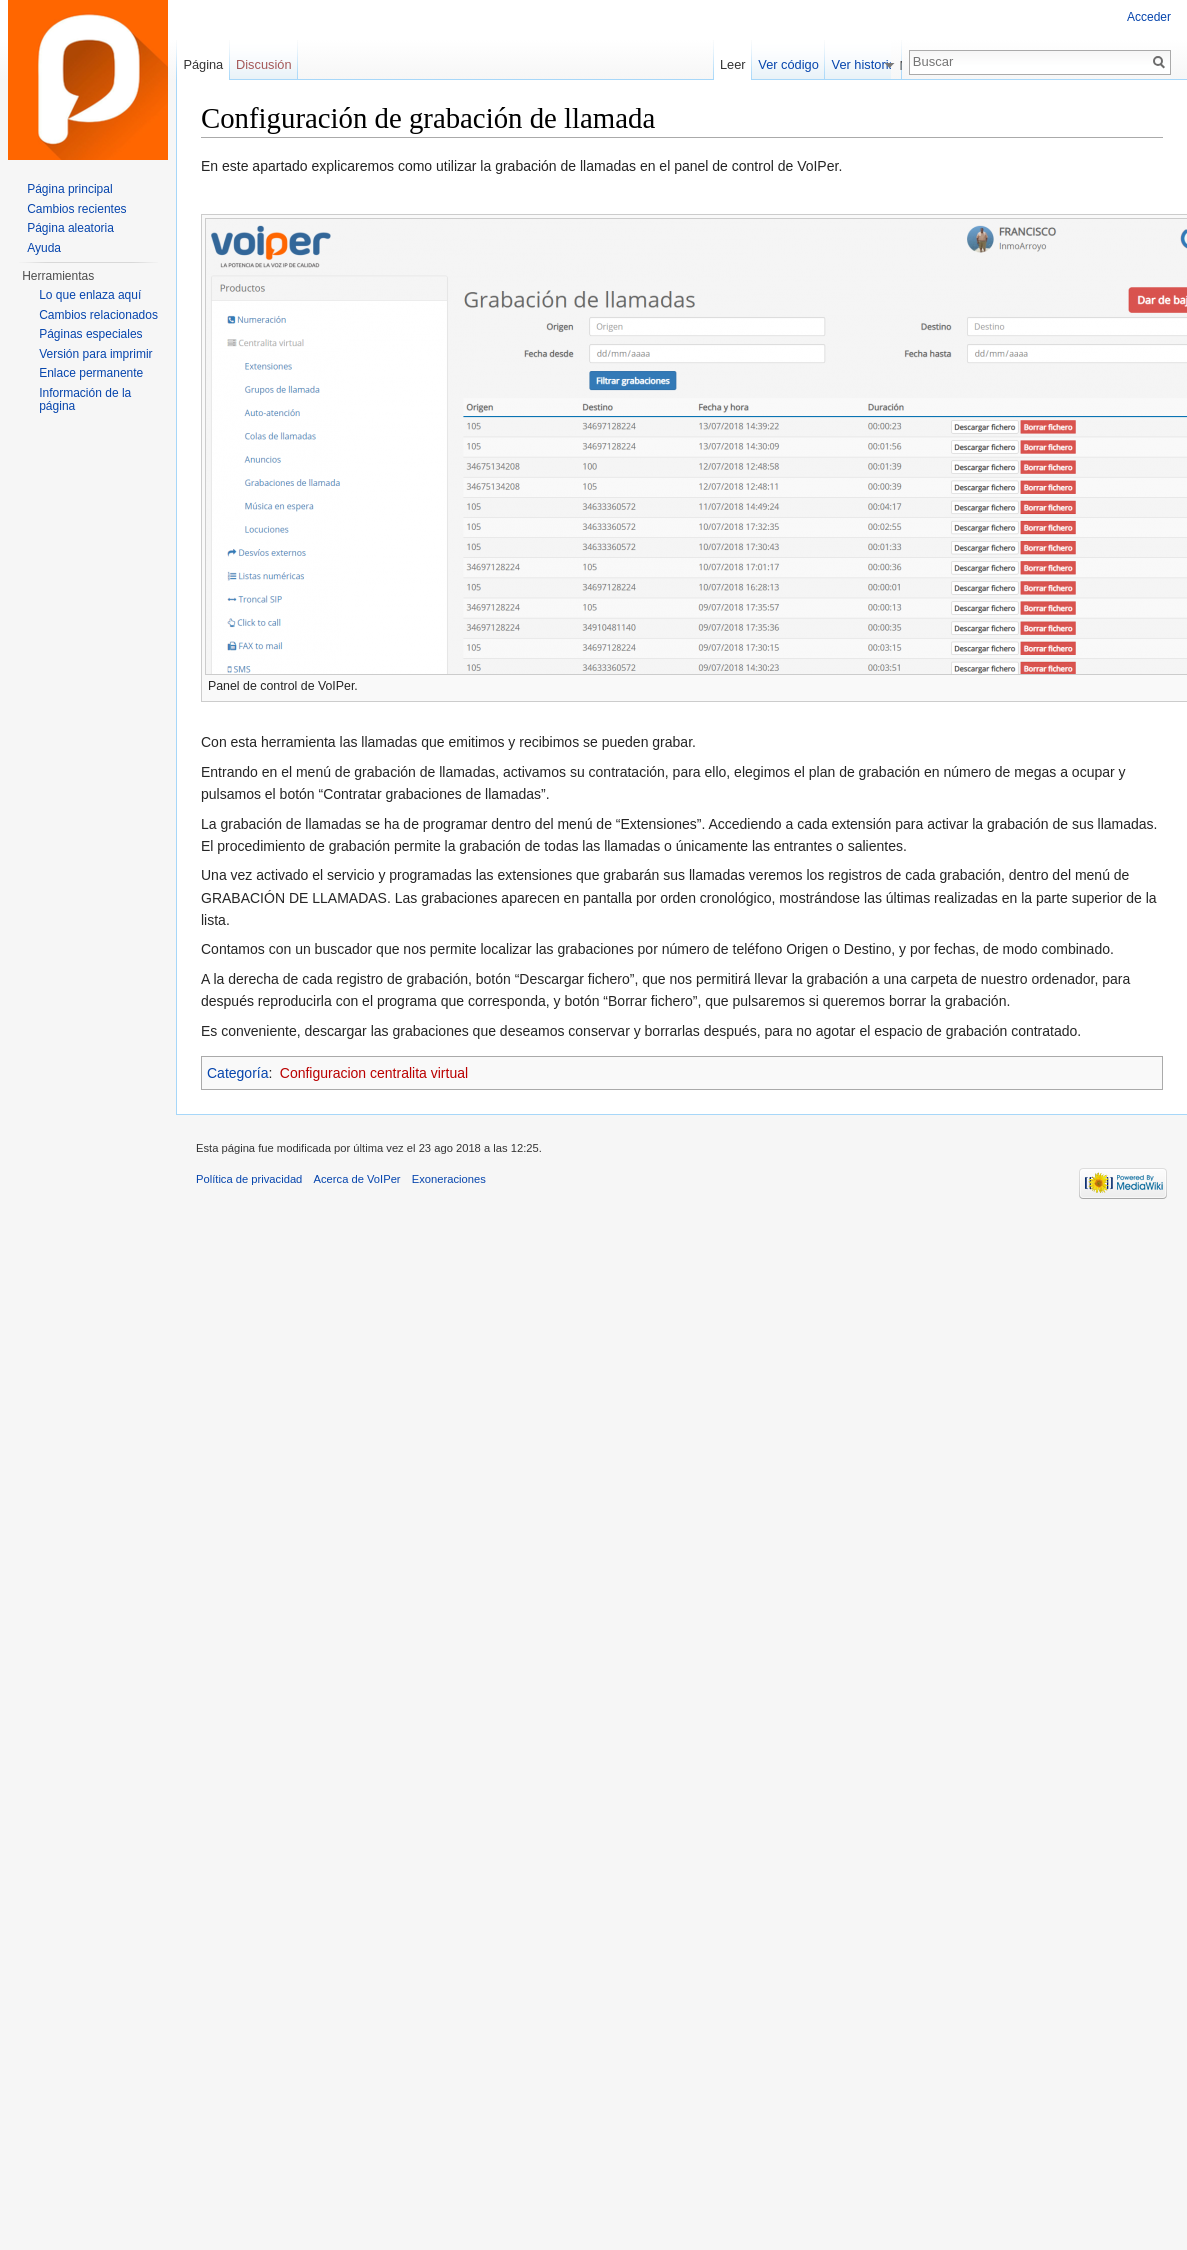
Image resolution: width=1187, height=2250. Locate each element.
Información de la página (85, 400)
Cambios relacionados (98, 315)
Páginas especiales (90, 334)
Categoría (237, 1073)
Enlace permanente (91, 373)
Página (203, 64)
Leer (738, 64)
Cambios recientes (76, 209)
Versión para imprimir (95, 354)
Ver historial (869, 64)
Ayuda (44, 248)
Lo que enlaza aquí (90, 295)
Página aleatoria (70, 228)
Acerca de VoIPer (357, 1179)
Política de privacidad (249, 1179)
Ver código (793, 64)
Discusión (263, 64)
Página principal (69, 189)
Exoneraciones (449, 1179)
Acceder (1149, 17)
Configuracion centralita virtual (374, 1073)
